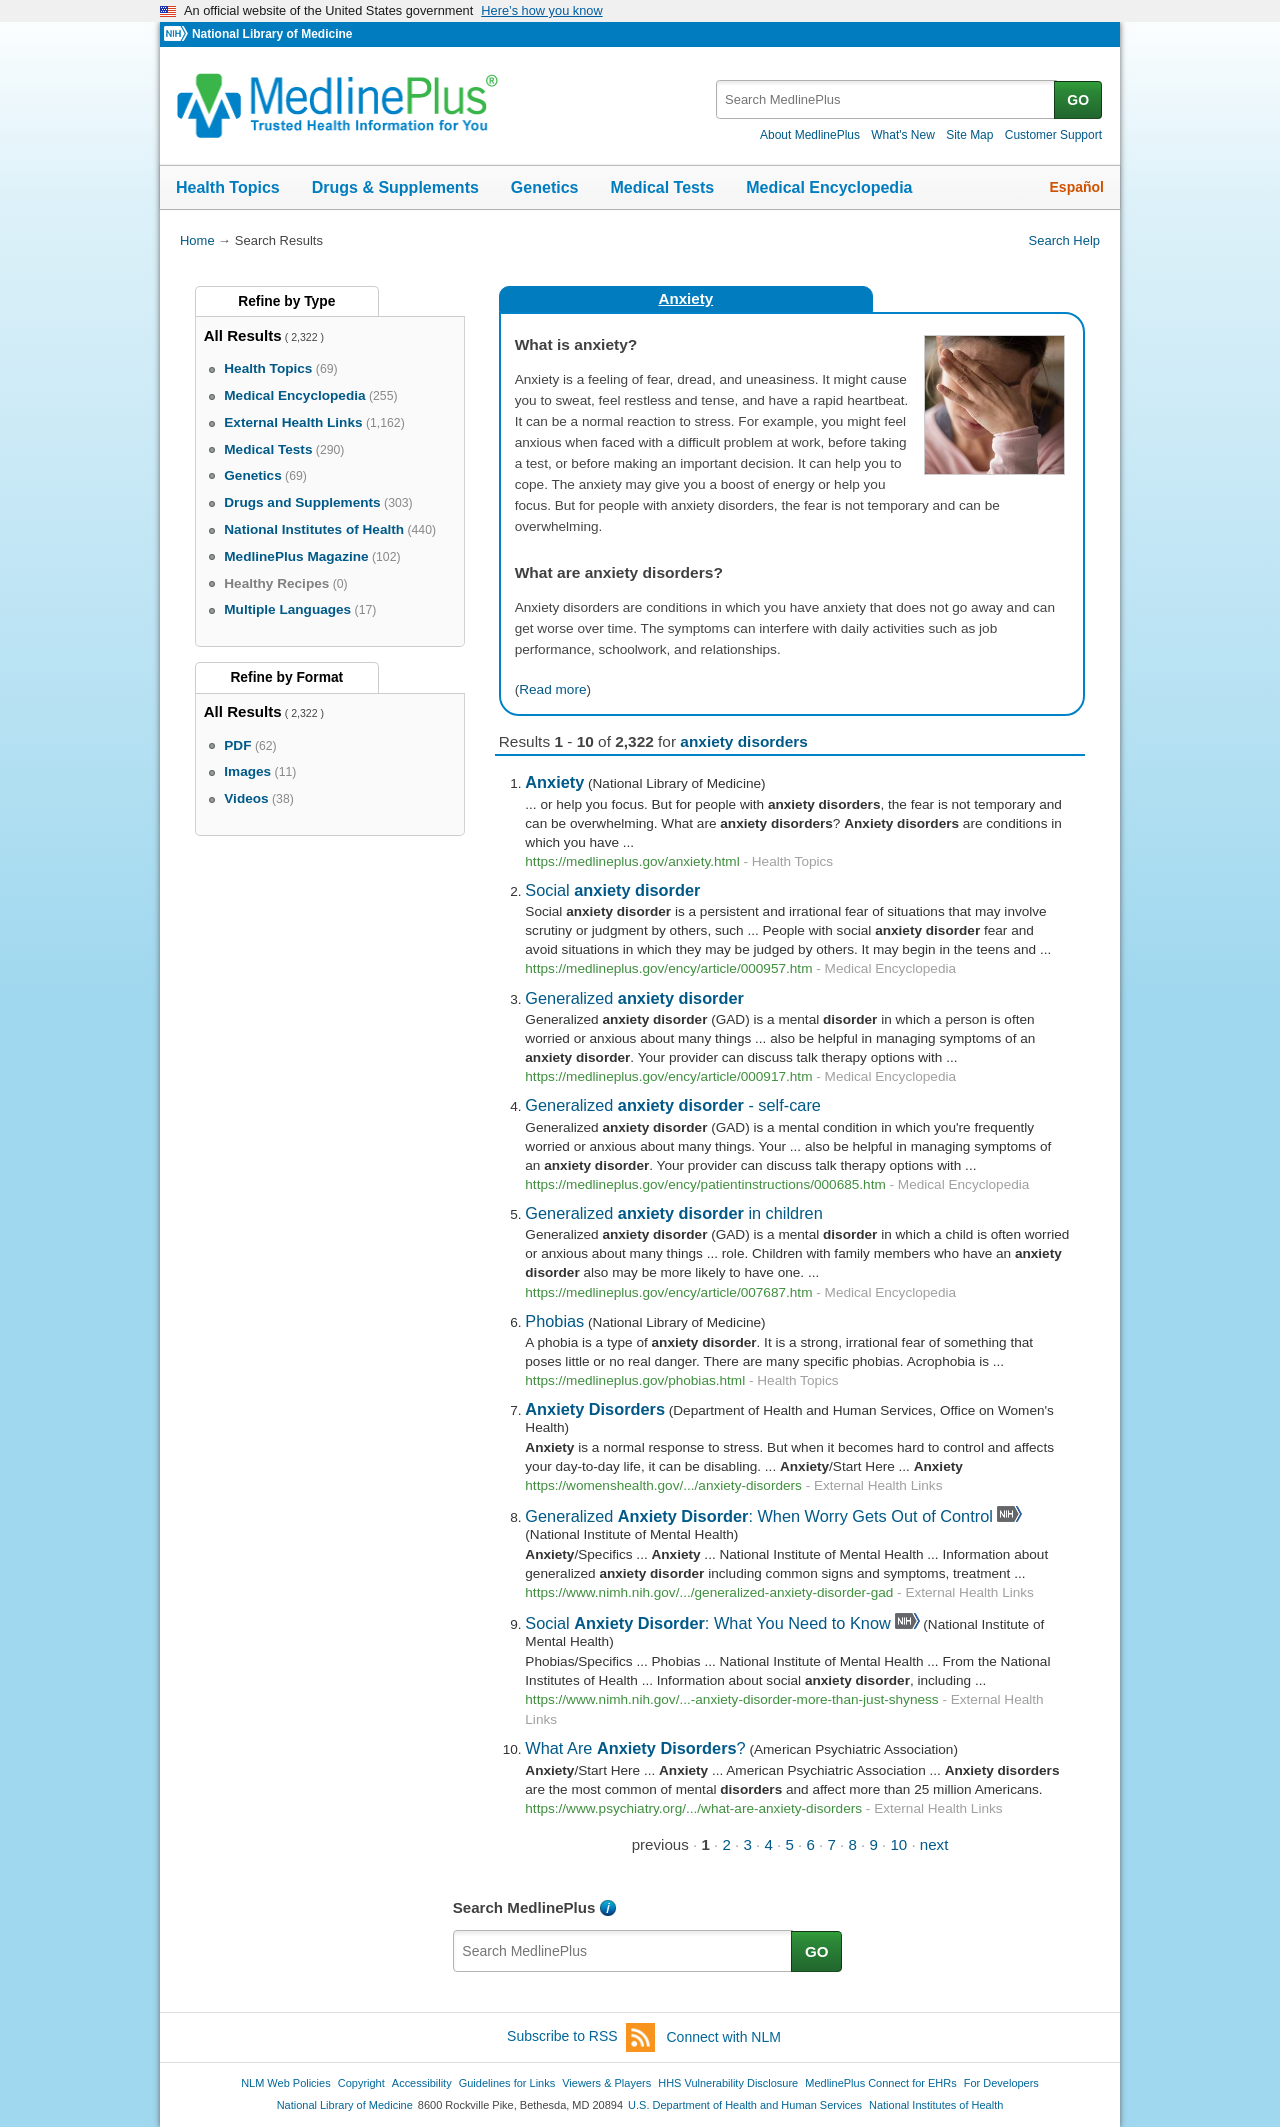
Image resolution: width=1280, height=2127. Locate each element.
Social (612, 890)
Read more (552, 689)
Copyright (361, 2083)
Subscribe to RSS (581, 2037)
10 (898, 1844)
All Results (243, 335)
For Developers (1001, 2083)
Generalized (634, 998)
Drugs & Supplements (395, 187)
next (934, 1844)
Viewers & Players (606, 2083)
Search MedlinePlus (524, 1907)
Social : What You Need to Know (707, 1623)
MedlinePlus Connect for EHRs (880, 2083)
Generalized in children (673, 1213)
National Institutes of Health (936, 2105)
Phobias (554, 1321)
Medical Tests (662, 187)
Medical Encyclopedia (829, 187)
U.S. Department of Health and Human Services (745, 2105)
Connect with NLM (724, 2037)
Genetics (545, 187)
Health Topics (228, 187)
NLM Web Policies (286, 2083)
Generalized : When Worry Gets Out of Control (759, 1516)
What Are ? (635, 1748)
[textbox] (886, 99)
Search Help (1064, 240)
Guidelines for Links (507, 2083)
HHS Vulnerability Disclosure (728, 2083)
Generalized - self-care (673, 1105)
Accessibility (422, 2083)
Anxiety (686, 298)
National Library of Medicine (272, 34)
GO (1078, 100)
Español (1077, 187)
